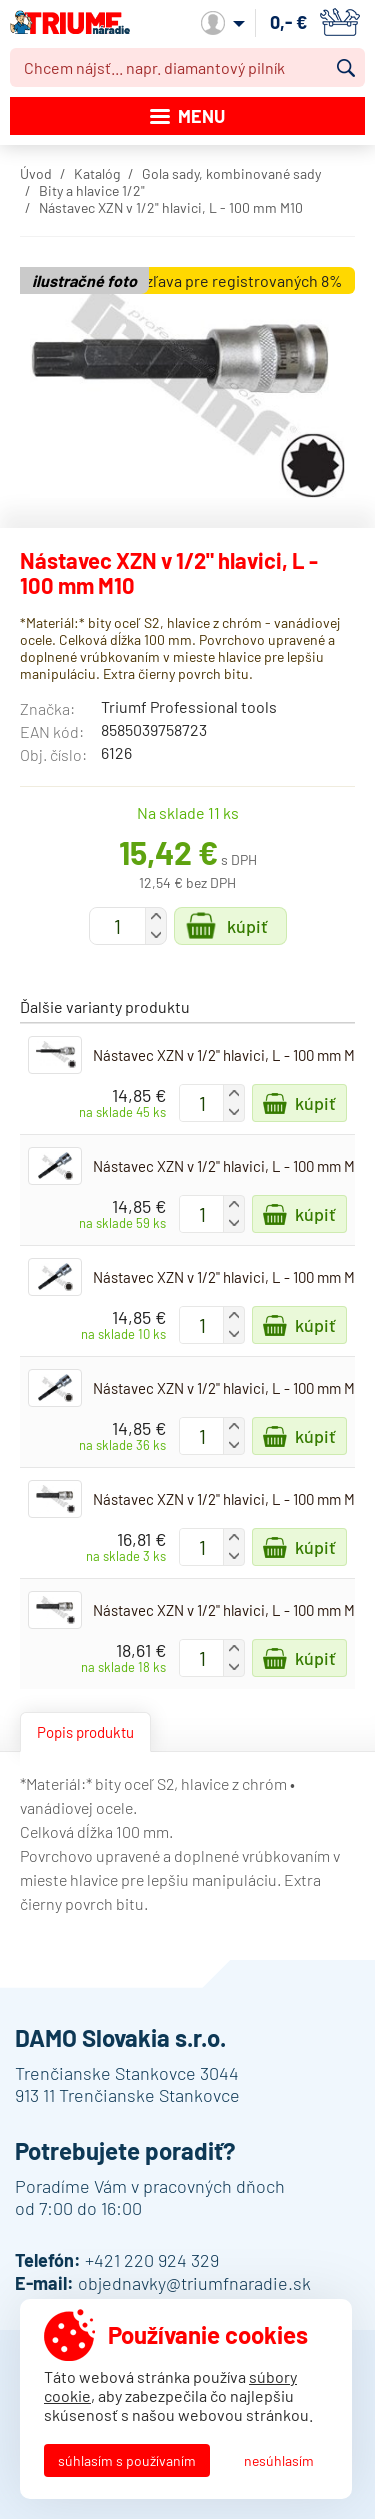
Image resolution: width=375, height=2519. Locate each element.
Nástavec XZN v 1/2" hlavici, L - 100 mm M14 (230, 1610)
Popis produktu (85, 1732)
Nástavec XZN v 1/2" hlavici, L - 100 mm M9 (228, 1388)
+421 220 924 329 (152, 2260)
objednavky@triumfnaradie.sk (194, 2283)
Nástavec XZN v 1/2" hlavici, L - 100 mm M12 (230, 1499)
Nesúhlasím (279, 2460)
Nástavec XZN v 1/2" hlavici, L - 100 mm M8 (228, 1277)
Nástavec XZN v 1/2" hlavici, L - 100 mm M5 (228, 1055)
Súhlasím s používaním (127, 2460)
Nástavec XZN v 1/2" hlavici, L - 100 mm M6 (228, 1166)
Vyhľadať (346, 68)
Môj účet (223, 23)
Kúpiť (247, 926)
